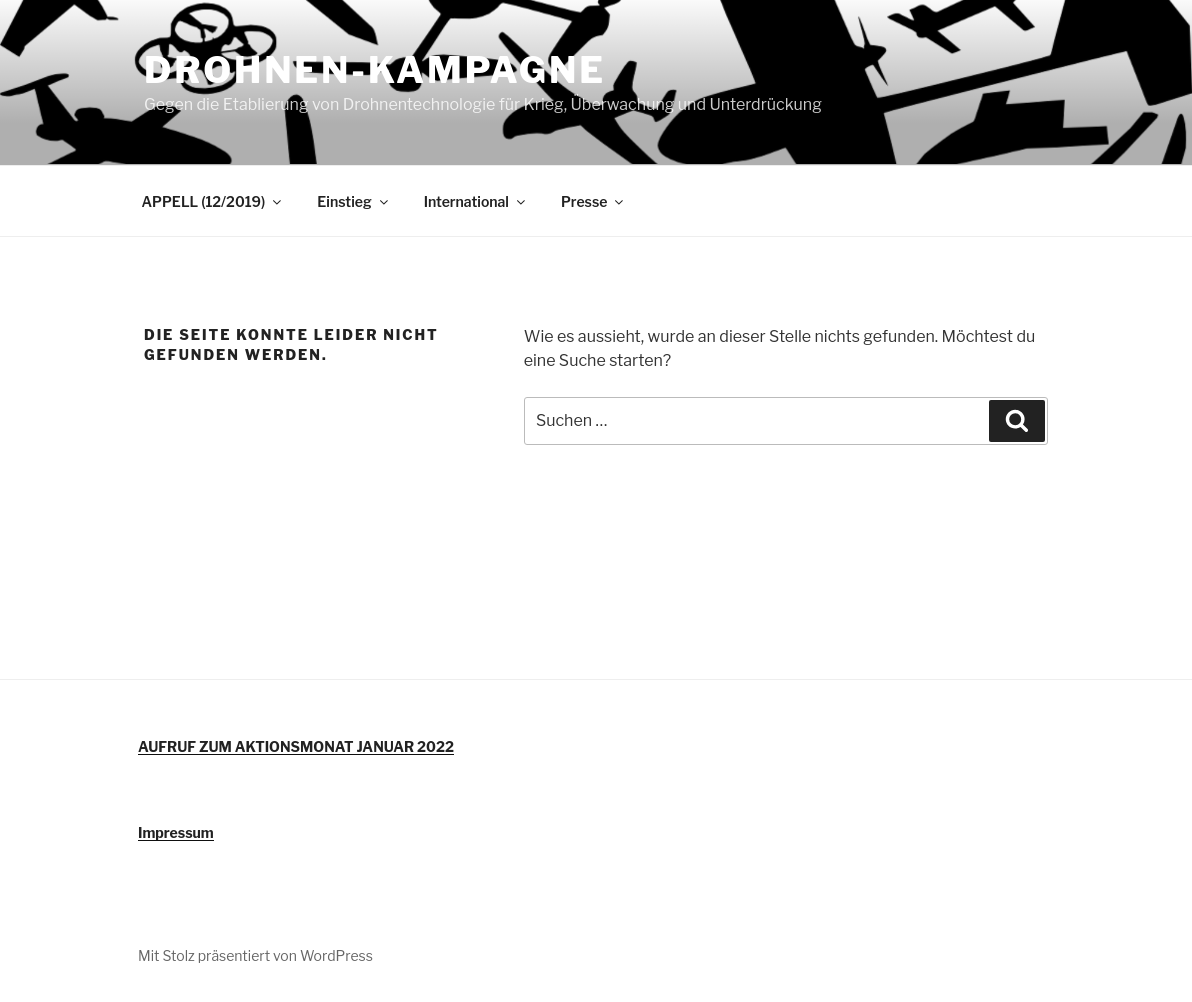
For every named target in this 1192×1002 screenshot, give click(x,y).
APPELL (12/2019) (213, 201)
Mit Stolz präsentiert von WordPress (255, 955)
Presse (593, 201)
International (476, 201)
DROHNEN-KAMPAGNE (375, 70)
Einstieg (353, 201)
